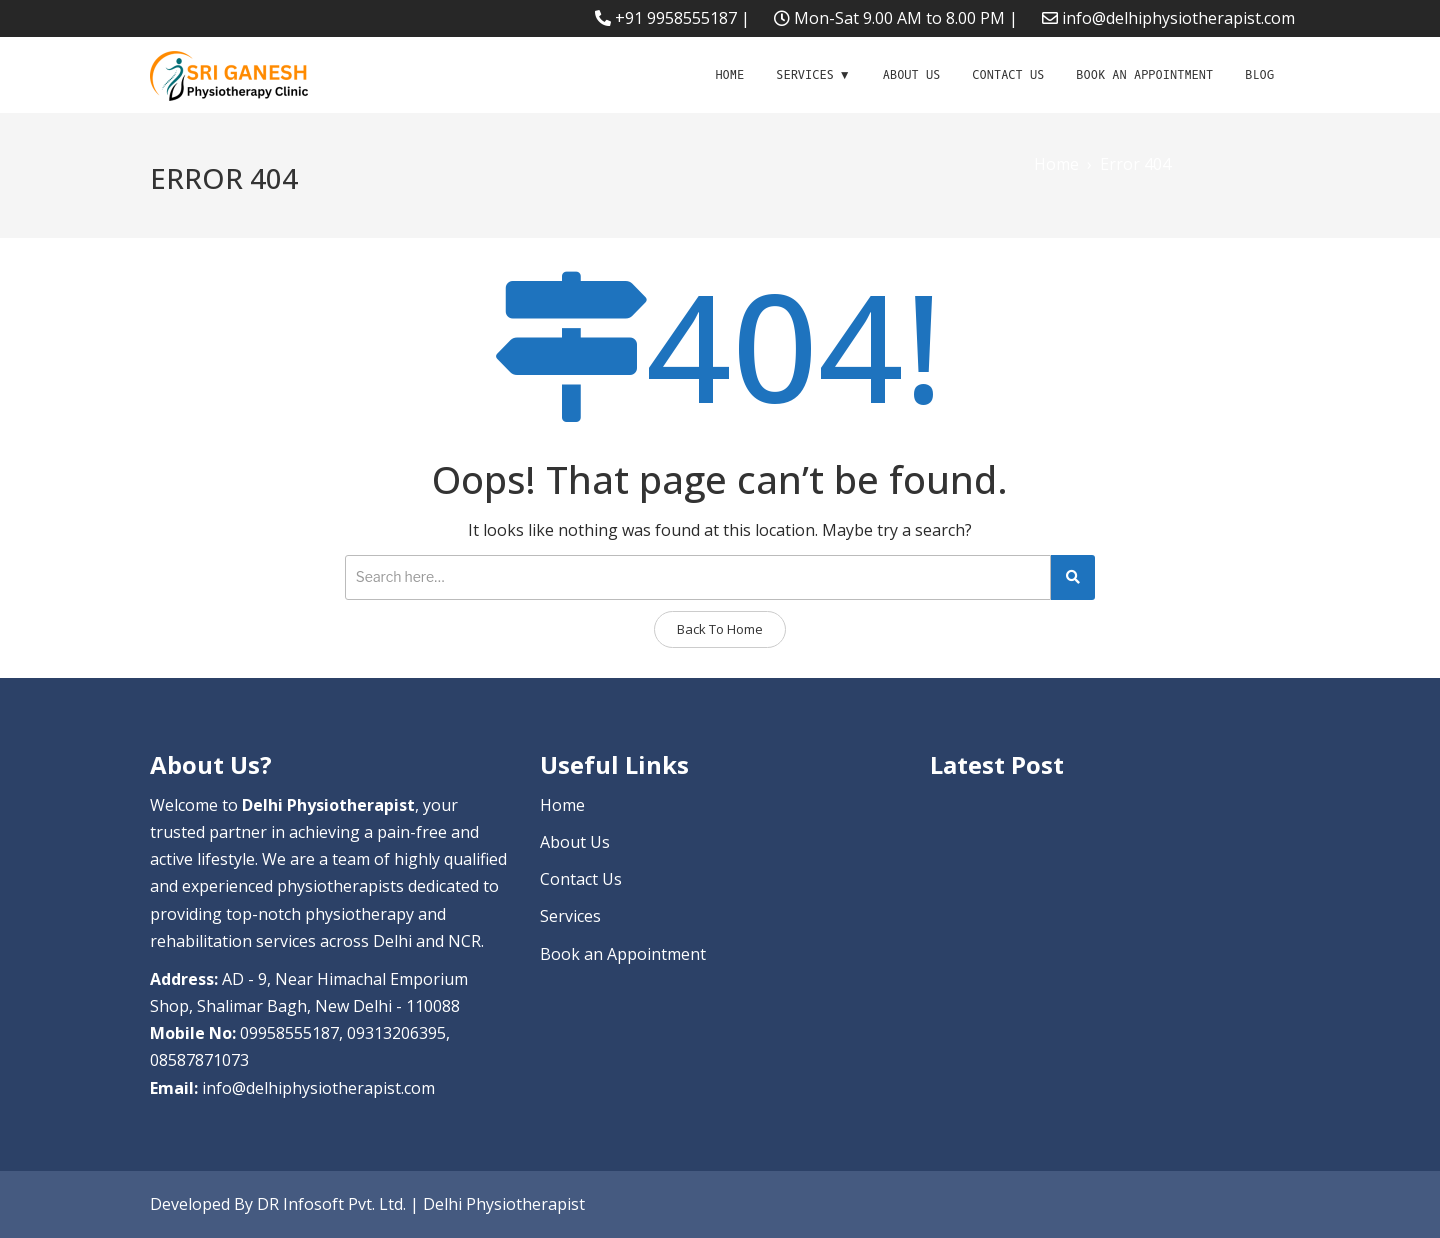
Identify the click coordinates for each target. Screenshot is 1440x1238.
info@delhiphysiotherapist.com (1178, 18)
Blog (1259, 75)
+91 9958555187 (676, 18)
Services (805, 75)
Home (729, 75)
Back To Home (720, 629)
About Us (912, 75)
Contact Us (1008, 75)
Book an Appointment (1144, 75)
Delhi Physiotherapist (504, 1204)
